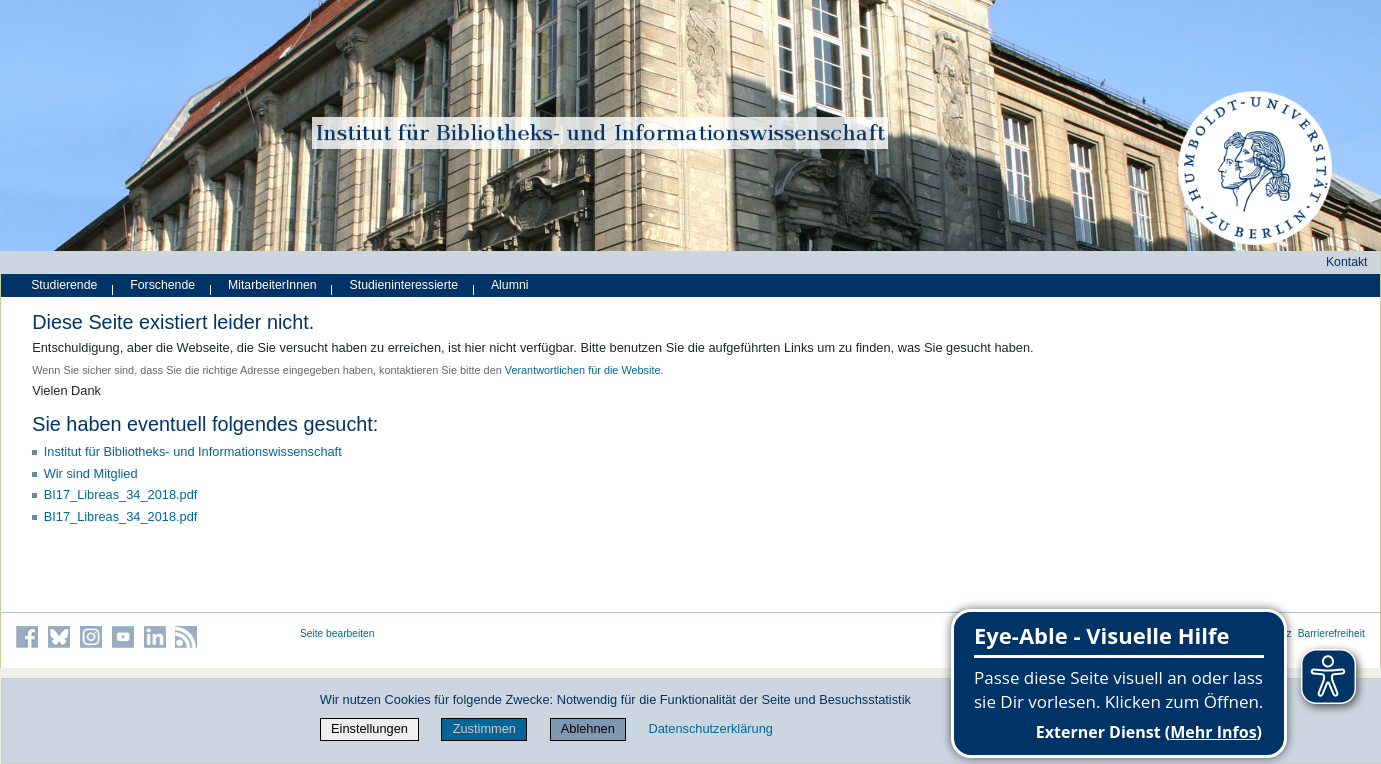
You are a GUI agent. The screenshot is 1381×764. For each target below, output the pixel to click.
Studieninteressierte (404, 285)
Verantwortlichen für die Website (583, 370)
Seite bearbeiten (337, 633)
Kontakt (1347, 262)
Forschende (162, 285)
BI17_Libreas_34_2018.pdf (121, 494)
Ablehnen (588, 728)
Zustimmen (484, 728)
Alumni (510, 285)
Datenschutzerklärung (710, 728)
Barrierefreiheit (1331, 633)
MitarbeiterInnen (272, 285)
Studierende (64, 285)
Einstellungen (369, 728)
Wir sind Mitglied (91, 473)
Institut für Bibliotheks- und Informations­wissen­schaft (193, 451)
